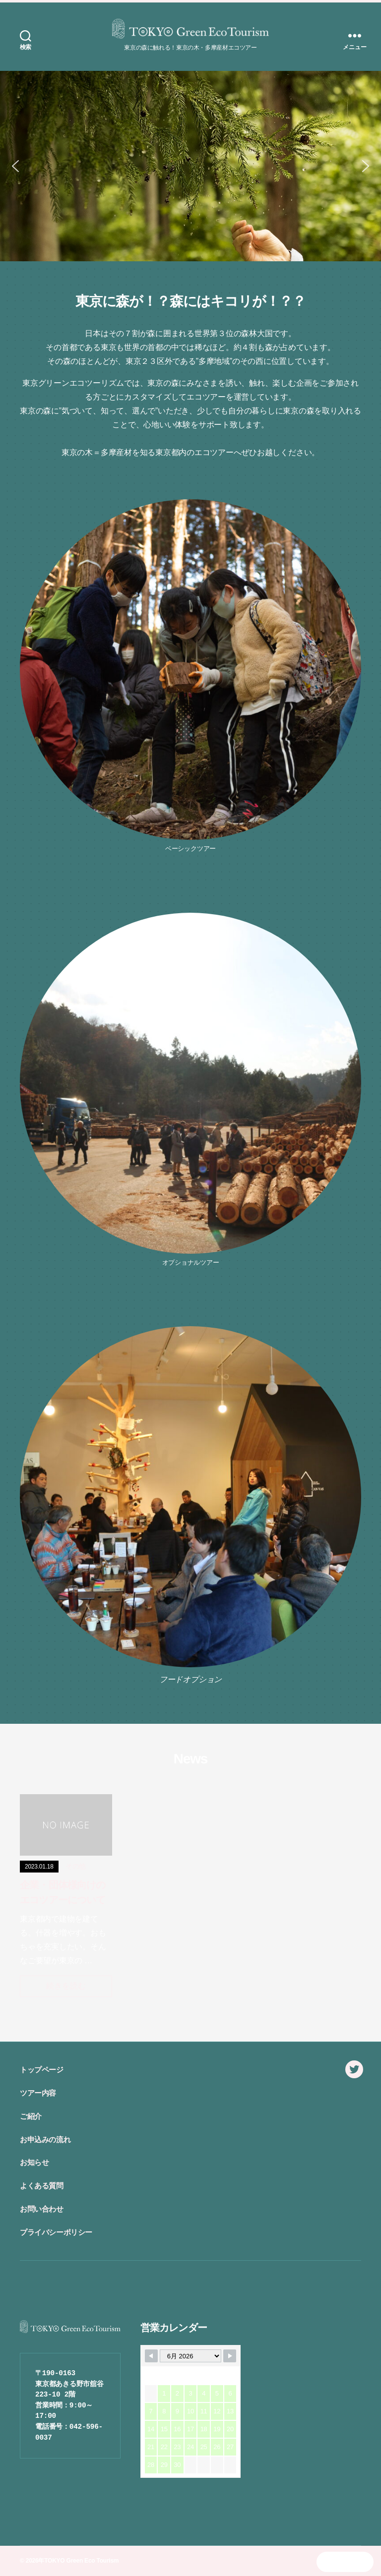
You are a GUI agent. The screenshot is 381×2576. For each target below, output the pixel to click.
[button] (15, 166)
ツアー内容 (38, 2093)
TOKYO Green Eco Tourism (81, 2560)
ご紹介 (31, 2116)
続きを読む (65, 1986)
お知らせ (34, 2162)
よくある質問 (42, 2185)
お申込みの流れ (45, 2139)
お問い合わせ (42, 2209)
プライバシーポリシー (56, 2232)
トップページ (42, 2069)
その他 (75, 1866)
